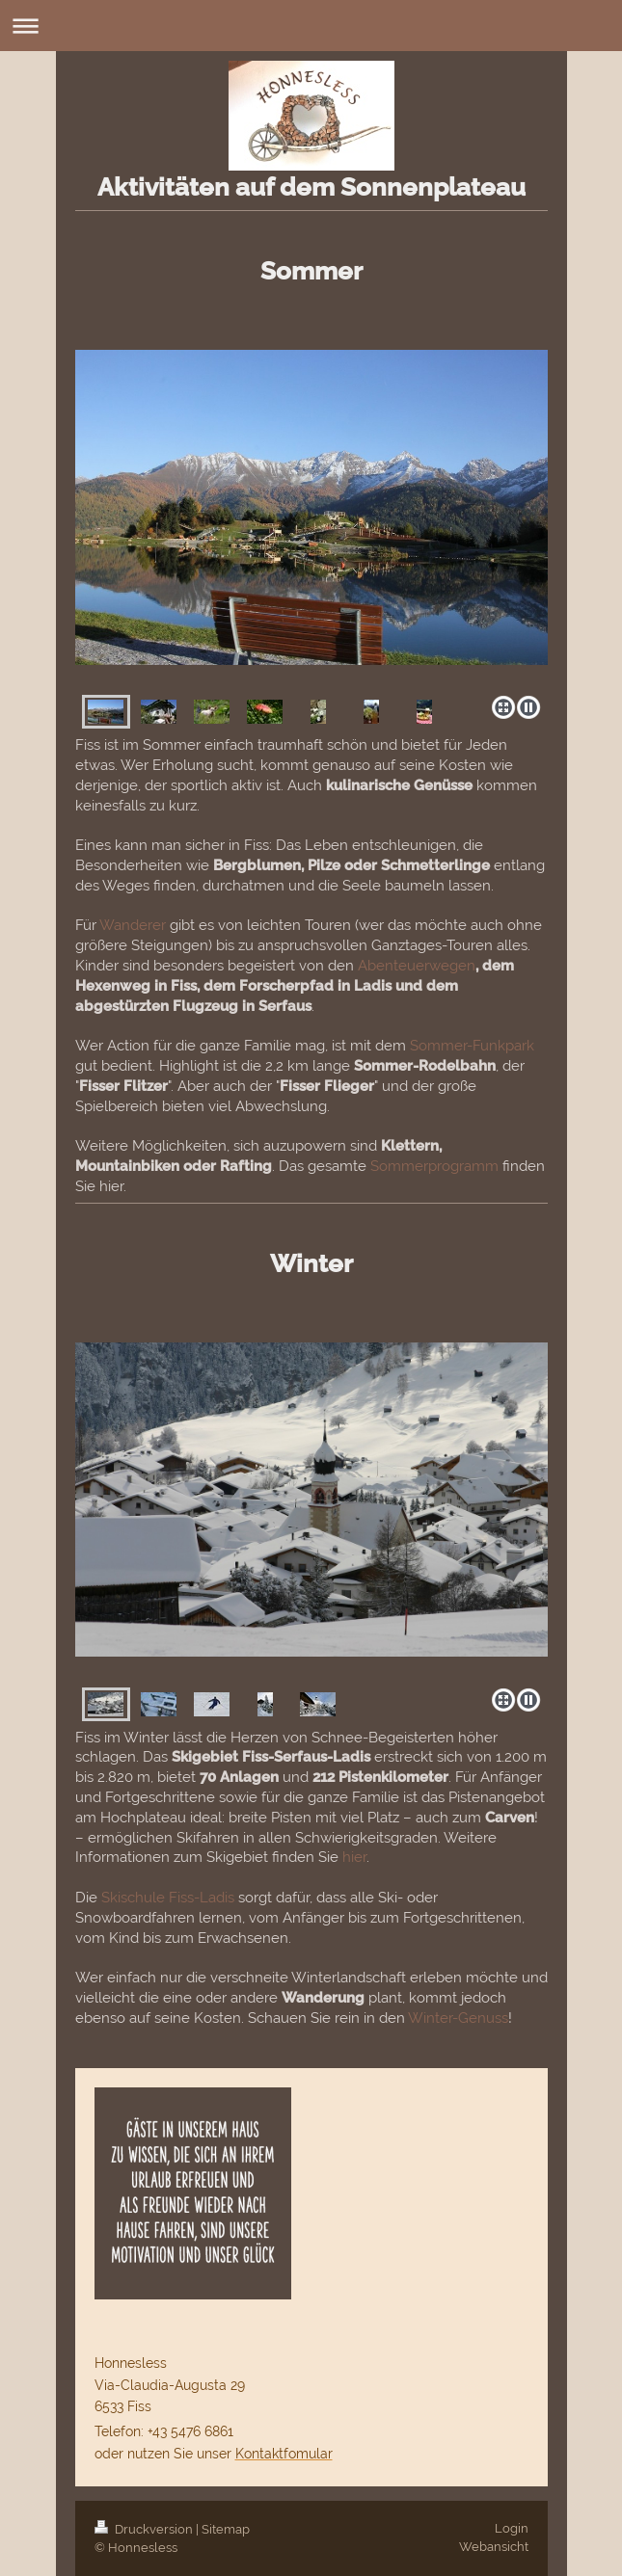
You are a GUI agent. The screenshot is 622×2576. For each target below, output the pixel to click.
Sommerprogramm (434, 1166)
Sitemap (226, 2529)
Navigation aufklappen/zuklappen (311, 25)
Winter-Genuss (458, 2018)
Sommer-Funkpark (472, 1045)
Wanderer (132, 925)
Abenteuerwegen (416, 965)
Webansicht (493, 2546)
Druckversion (145, 2529)
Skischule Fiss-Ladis (167, 1897)
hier (354, 1857)
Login (511, 2528)
